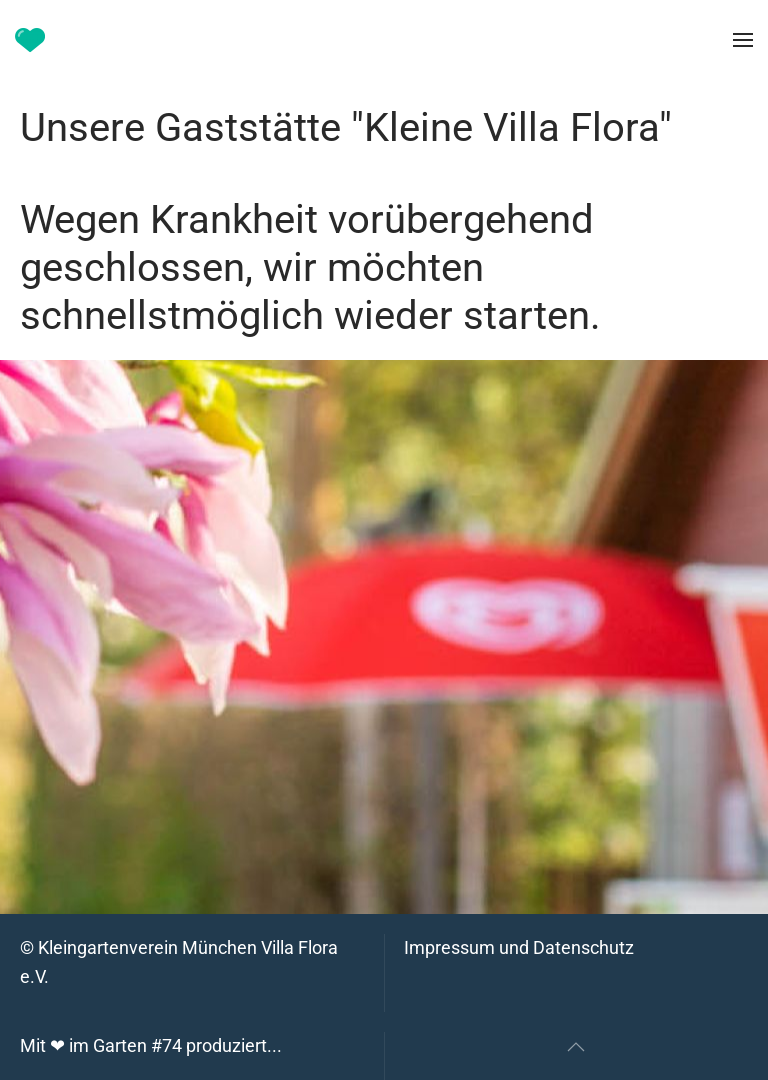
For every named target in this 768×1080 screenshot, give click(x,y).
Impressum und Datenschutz (519, 947)
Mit (151, 1045)
